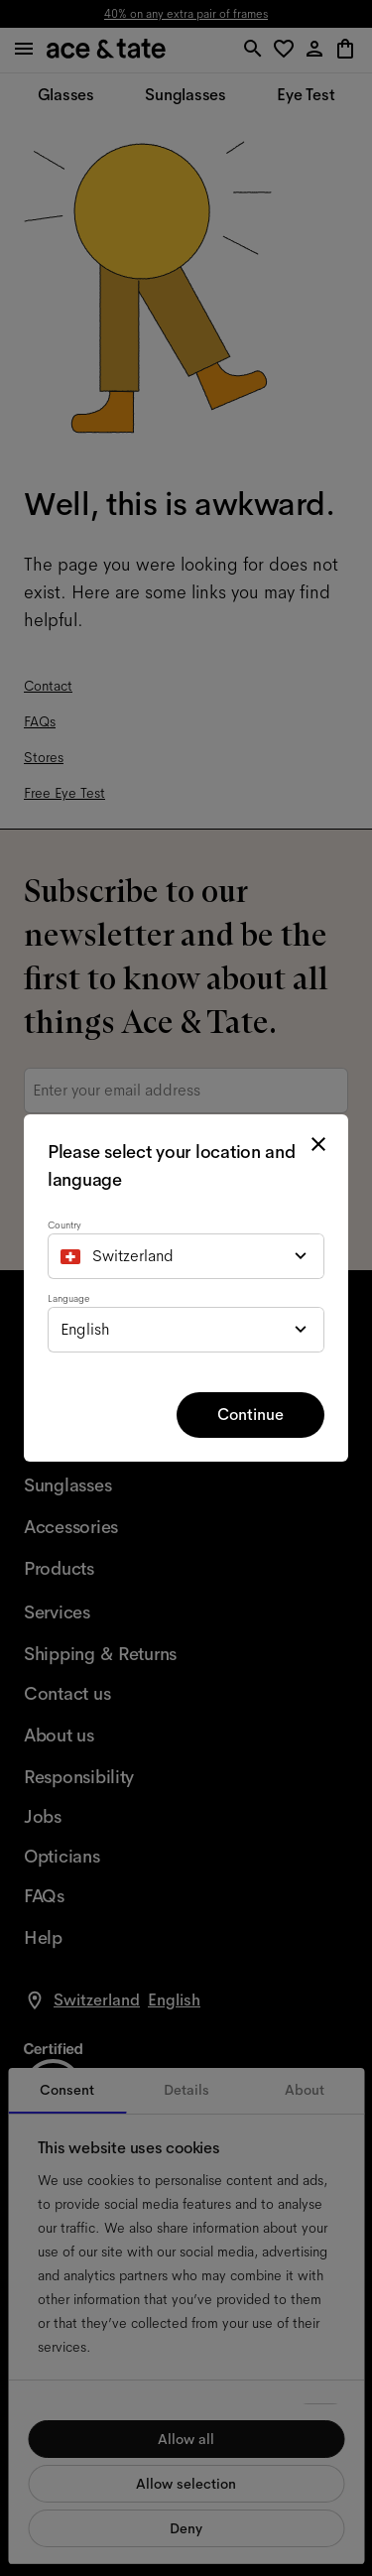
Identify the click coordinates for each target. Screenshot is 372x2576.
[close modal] (318, 1144)
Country (64, 1225)
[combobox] (186, 1256)
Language (68, 1298)
